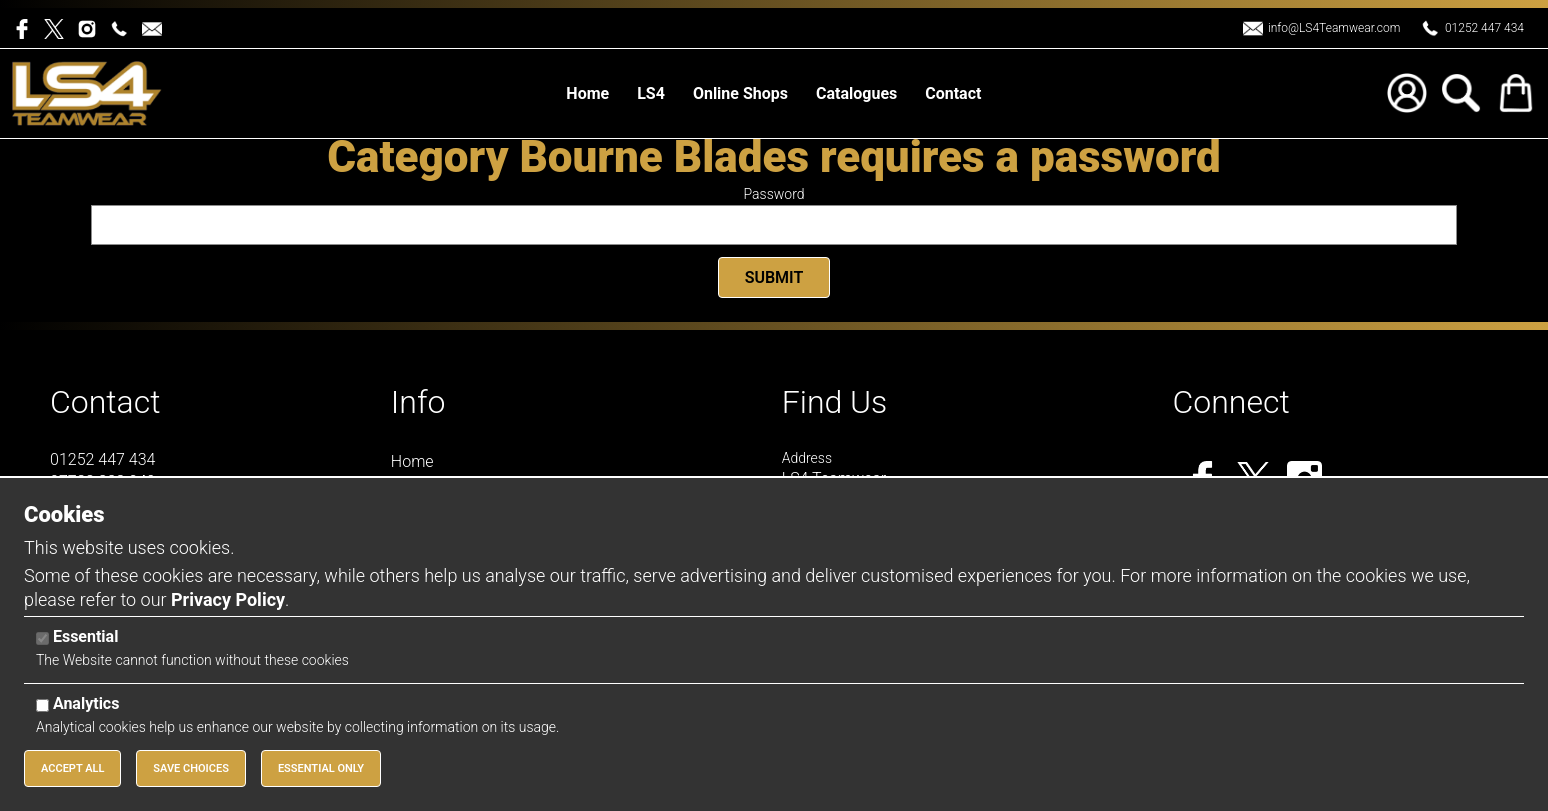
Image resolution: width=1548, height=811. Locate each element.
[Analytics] (42, 705)
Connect (1231, 402)
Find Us (835, 402)
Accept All (72, 768)
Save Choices (191, 768)
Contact (105, 402)
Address (807, 458)
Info (418, 402)
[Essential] (42, 638)
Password (774, 194)
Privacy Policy (228, 599)
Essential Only (321, 768)
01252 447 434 (1484, 28)
